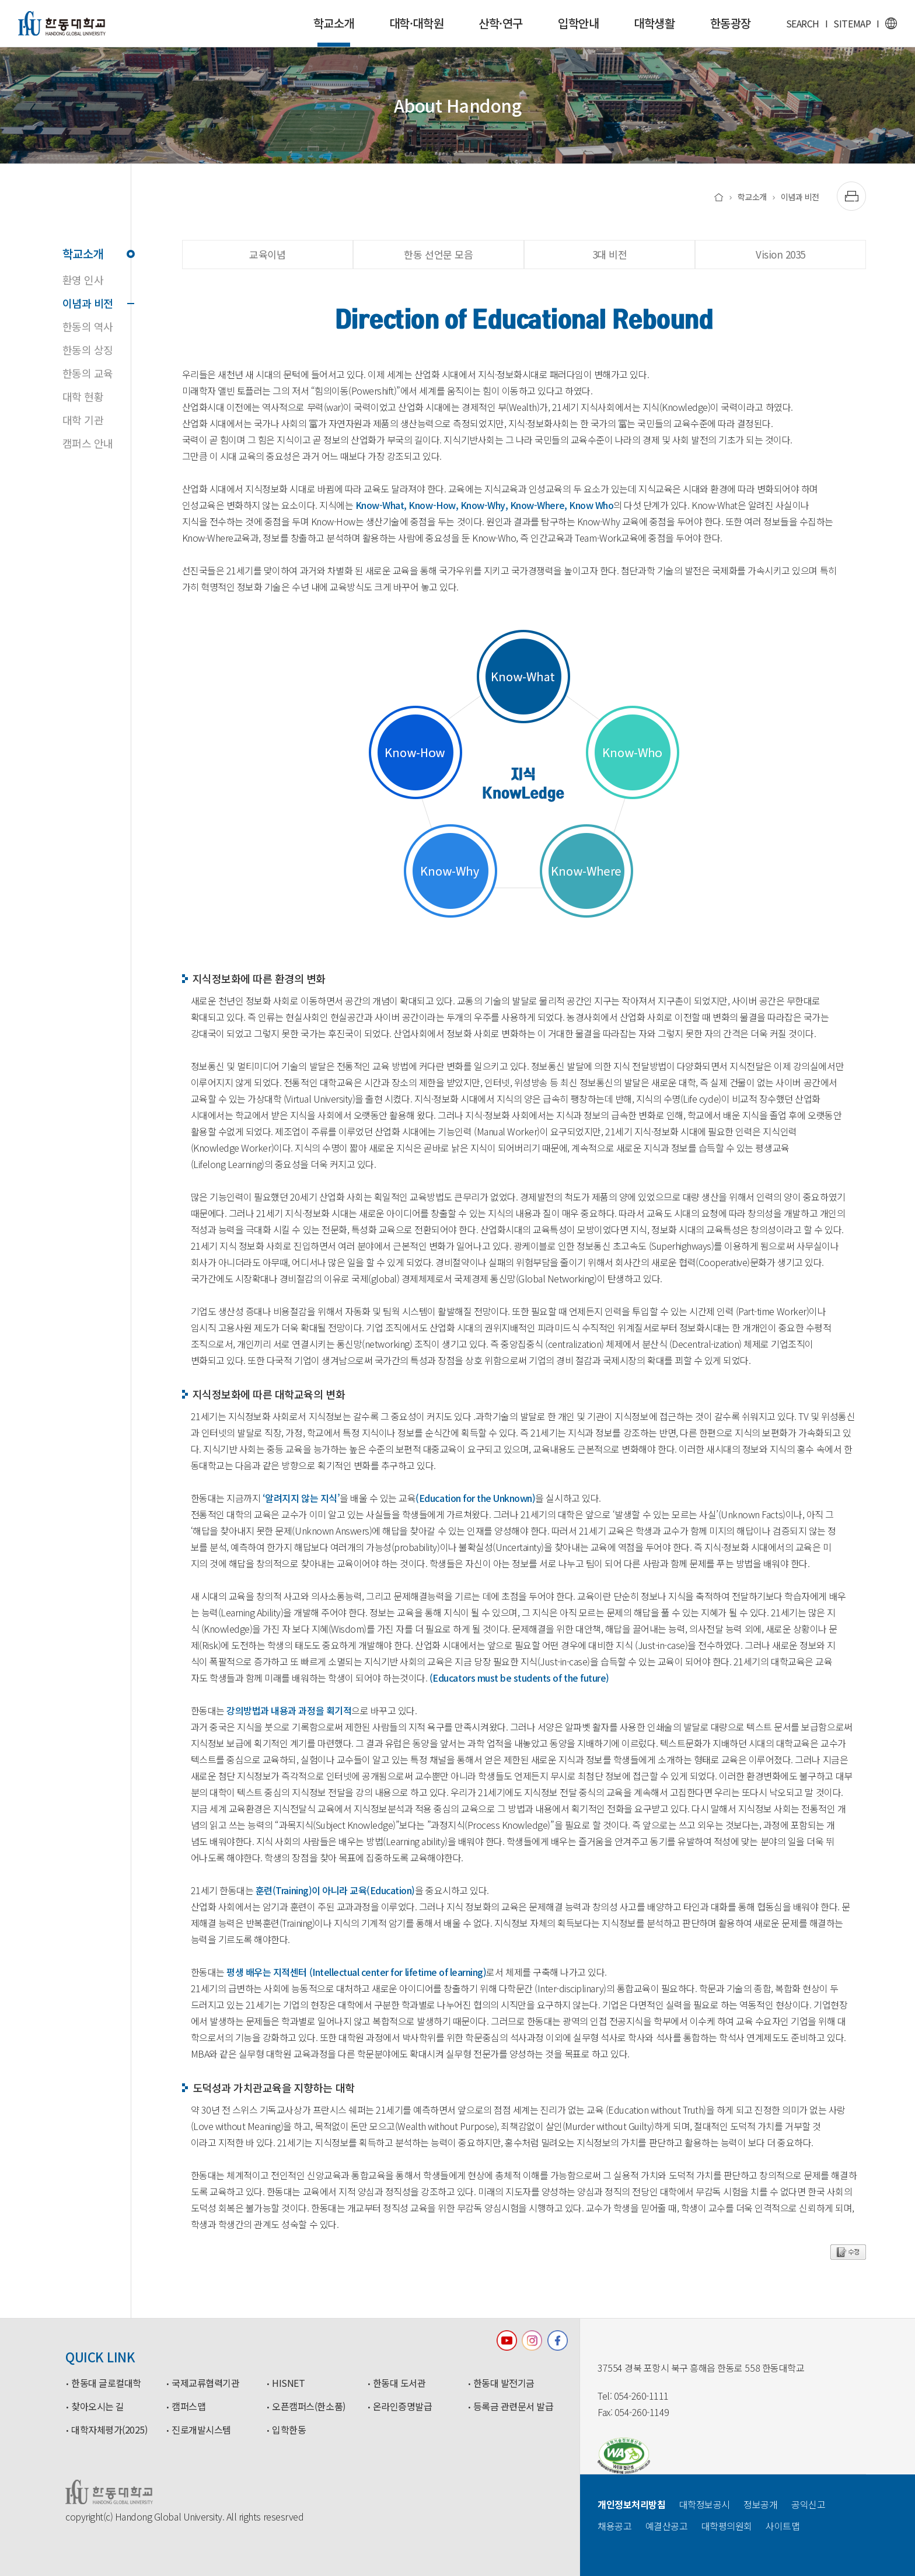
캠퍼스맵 (188, 2406)
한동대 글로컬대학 (106, 2383)
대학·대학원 (416, 23)
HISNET (288, 2383)
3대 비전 (609, 254)
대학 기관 (83, 420)
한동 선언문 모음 (438, 254)
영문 (891, 23)
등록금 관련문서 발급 (513, 2406)
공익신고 (808, 2504)
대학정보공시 (704, 2504)
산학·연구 (501, 23)
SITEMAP (852, 23)
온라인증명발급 (402, 2406)
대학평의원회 (726, 2525)
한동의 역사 (87, 326)
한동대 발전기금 (504, 2383)
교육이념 (267, 254)
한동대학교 (62, 23)
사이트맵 (782, 2525)
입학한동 (289, 2430)
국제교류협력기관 (205, 2383)
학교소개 (333, 31)
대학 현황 (83, 396)
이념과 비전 (96, 303)
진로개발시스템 (201, 2430)
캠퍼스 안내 (87, 443)
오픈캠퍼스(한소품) (308, 2406)
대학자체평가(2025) (109, 2430)
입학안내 (578, 23)
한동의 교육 (87, 373)
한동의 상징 (87, 349)
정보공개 (760, 2504)
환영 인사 (83, 279)
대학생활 (654, 23)
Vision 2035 (780, 254)
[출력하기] (851, 196)
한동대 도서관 (399, 2383)
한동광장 (730, 23)
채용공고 (614, 2525)
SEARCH (802, 23)
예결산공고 (666, 2525)
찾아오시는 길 (97, 2406)
